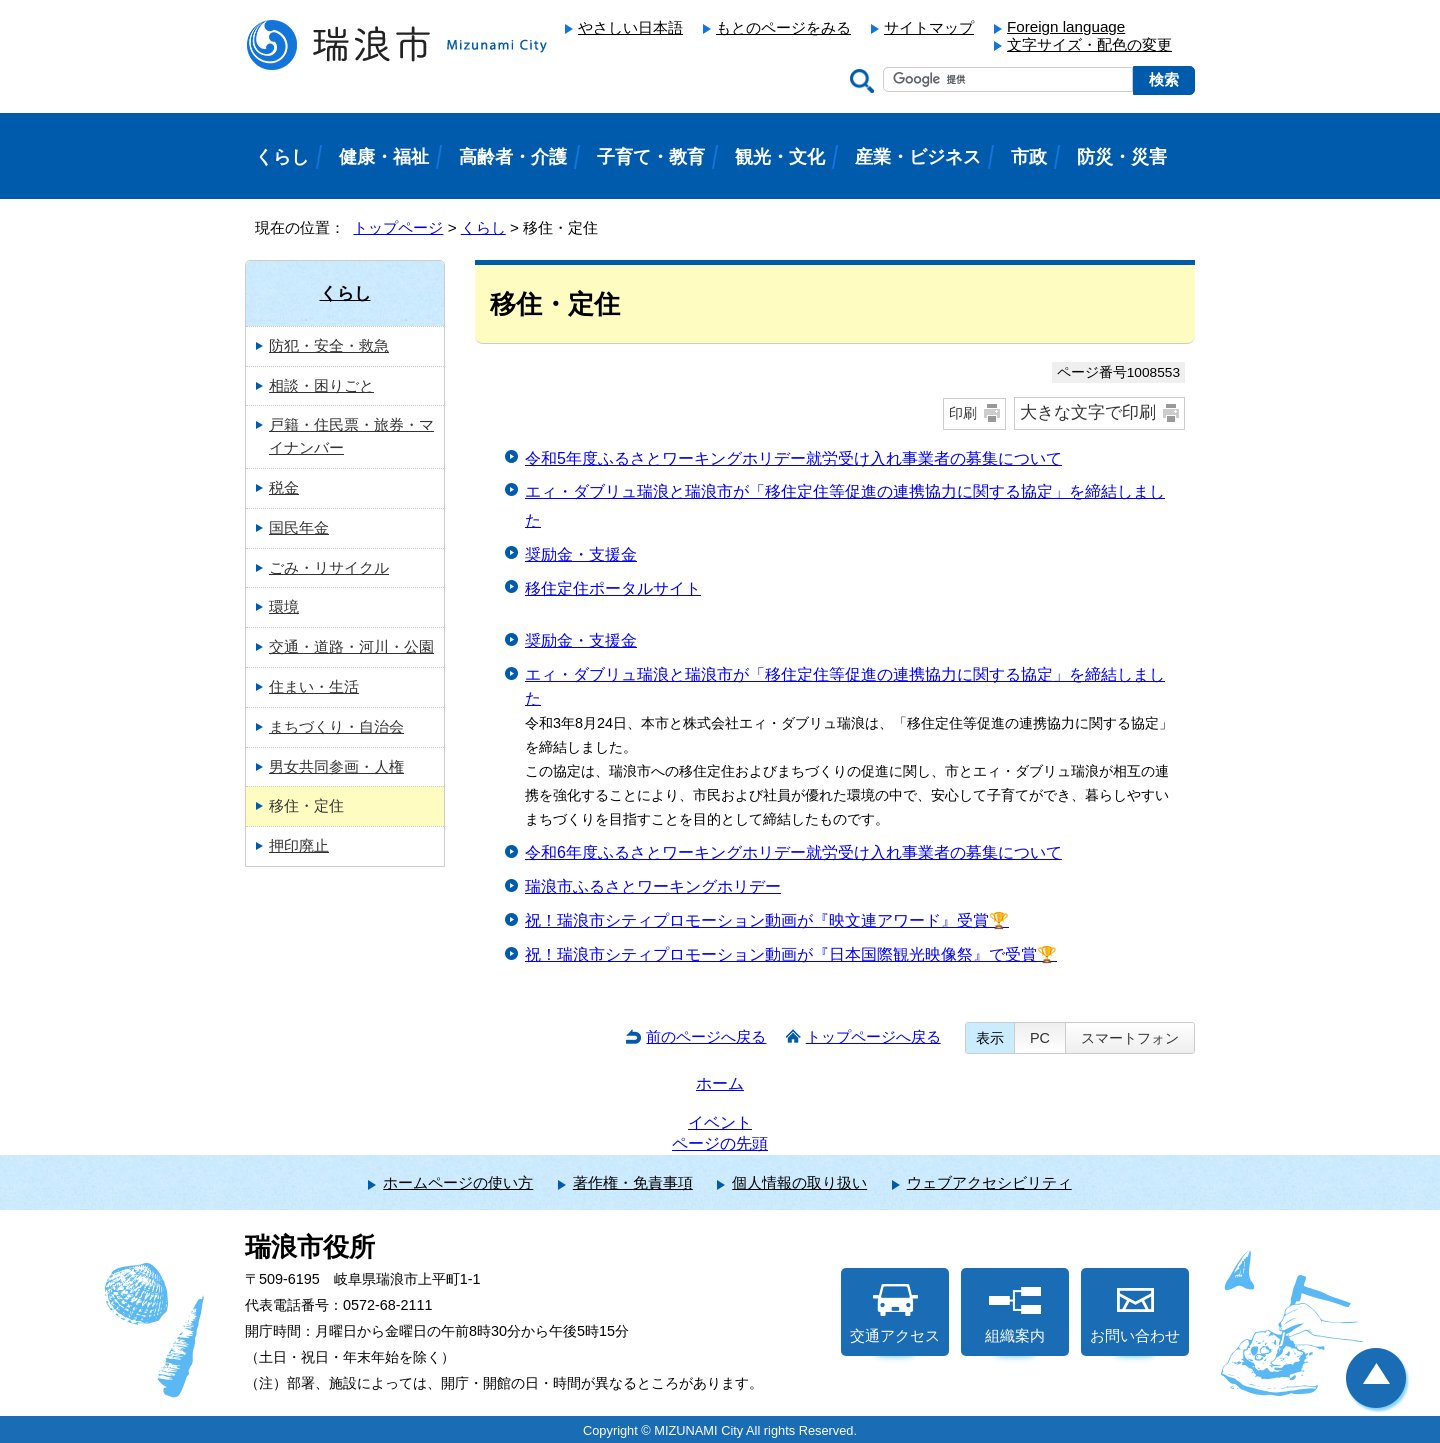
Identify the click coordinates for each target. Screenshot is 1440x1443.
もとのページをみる (783, 27)
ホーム (720, 1083)
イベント (720, 1122)
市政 (1029, 157)
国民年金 (299, 527)
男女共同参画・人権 (336, 766)
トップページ (398, 227)
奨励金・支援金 (581, 554)
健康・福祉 (384, 157)
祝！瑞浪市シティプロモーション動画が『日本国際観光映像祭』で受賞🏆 (791, 954)
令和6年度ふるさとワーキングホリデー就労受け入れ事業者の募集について (793, 852)
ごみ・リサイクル (329, 567)
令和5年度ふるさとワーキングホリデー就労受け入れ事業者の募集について (793, 458)
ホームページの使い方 (458, 1182)
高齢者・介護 (513, 157)
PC (1040, 1038)
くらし (483, 227)
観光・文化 (780, 157)
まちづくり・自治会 (336, 726)
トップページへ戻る (873, 1036)
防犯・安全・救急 (329, 345)
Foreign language (1066, 26)
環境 (284, 606)
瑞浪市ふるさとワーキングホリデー (653, 886)
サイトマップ (929, 27)
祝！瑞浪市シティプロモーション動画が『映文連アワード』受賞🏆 (767, 920)
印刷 (963, 413)
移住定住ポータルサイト (613, 588)
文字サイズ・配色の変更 (1089, 44)
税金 (284, 487)
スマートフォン (1130, 1038)
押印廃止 (299, 845)
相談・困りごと (321, 385)
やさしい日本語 (630, 27)
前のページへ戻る (706, 1036)
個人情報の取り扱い (799, 1182)
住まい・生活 (314, 686)
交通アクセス (895, 1314)
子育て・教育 (651, 157)
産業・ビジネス (918, 157)
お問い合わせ (1135, 1314)
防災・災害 (1122, 157)
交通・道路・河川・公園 (351, 646)
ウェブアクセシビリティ (989, 1182)
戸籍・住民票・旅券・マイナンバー (351, 436)
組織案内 (1015, 1314)
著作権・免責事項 (633, 1182)
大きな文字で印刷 (1088, 412)
